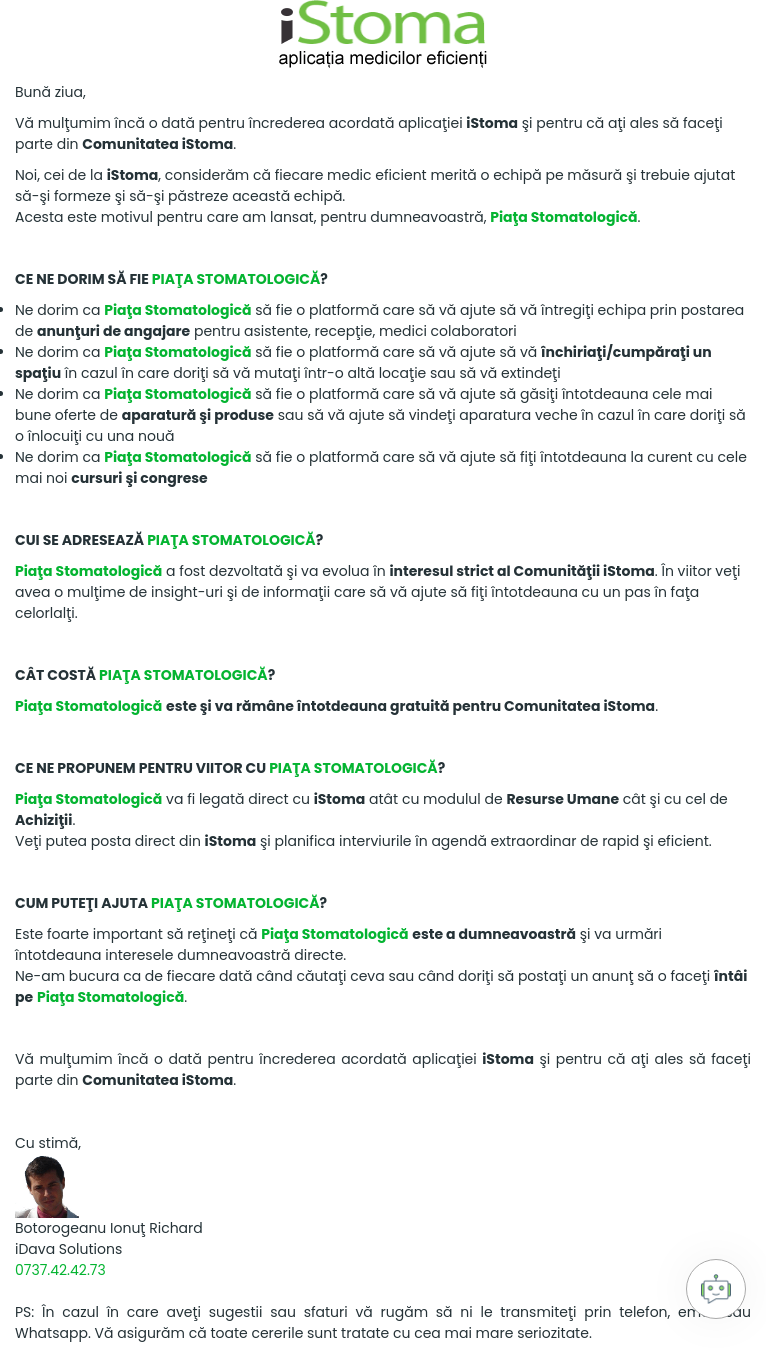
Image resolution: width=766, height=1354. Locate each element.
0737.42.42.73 (60, 1270)
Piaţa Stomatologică (563, 217)
